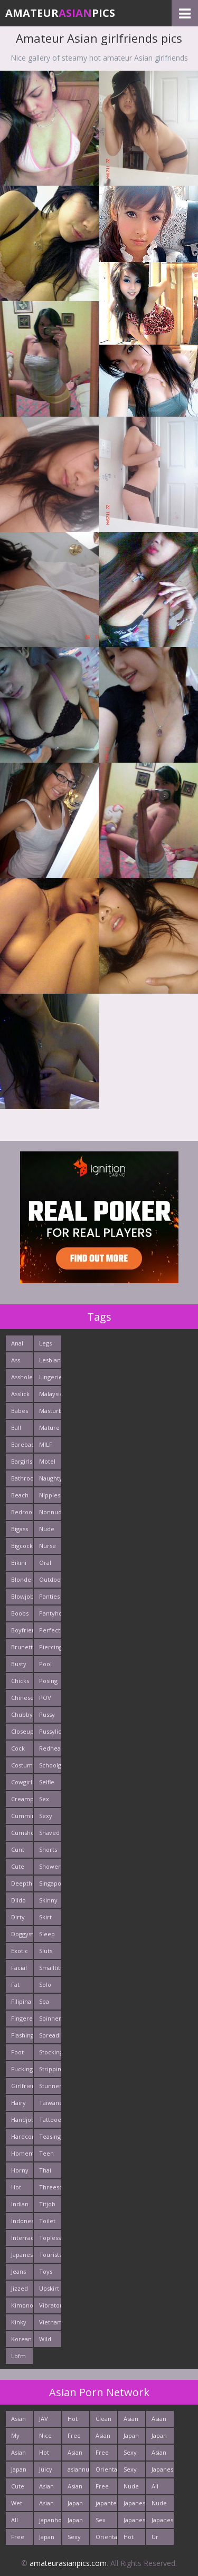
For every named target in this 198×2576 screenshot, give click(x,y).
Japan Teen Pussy (19, 2471)
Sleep (47, 1934)
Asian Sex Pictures (106, 2437)
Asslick (20, 1394)
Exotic (19, 1951)
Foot (17, 2052)
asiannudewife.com (78, 2469)
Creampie (22, 1799)
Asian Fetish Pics (132, 2421)
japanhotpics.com (50, 2520)
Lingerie (50, 1377)
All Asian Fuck (18, 2522)
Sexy (45, 1816)
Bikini (18, 1562)
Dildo (18, 1900)
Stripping (50, 2069)
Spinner (50, 2018)
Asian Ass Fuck (159, 2421)
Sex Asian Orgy (103, 2522)
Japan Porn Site (131, 2437)
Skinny (48, 1900)
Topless (50, 2238)
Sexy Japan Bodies (133, 2454)
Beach (20, 1495)
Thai (45, 2170)
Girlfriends (22, 2086)
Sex (44, 1799)
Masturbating (50, 1411)
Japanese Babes (162, 2522)
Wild (45, 2339)
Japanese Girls (134, 2522)
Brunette (22, 1647)
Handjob (22, 2119)
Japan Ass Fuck (75, 2522)
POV (45, 1698)
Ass (15, 1360)
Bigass (19, 1529)
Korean (21, 2339)
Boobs (20, 1613)
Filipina (21, 2001)
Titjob (47, 2204)
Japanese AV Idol (162, 2471)
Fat (15, 1984)
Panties (49, 1596)
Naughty (50, 1478)
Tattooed (50, 2119)
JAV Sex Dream (49, 2421)
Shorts (48, 1849)
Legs (45, 1343)
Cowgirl (21, 1782)
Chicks (20, 1681)
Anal (17, 1343)
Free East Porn (18, 2539)
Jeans (18, 2271)
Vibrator (50, 2305)
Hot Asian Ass (46, 2454)
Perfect (49, 1630)
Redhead (50, 1748)
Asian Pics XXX (18, 2454)
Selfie (46, 1782)
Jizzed (19, 2288)
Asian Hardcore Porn (78, 2488)
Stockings (50, 2052)
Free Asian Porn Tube (103, 2454)
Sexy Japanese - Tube (78, 2539)
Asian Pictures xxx (22, 2421)
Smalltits (50, 1968)
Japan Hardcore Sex (162, 2437)
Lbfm (18, 2356)
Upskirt (49, 2288)
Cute (17, 1866)
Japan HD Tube (46, 2539)
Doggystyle (22, 1934)
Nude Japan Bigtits (160, 2505)
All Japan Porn (159, 2488)
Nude (46, 1529)
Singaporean (50, 1883)
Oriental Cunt (106, 2539)
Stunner (50, 2086)
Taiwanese (50, 2103)
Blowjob (22, 1596)
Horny (20, 2170)
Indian (20, 2204)
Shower (50, 1866)
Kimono (22, 2305)
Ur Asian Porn (159, 2539)
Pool (45, 1664)
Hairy (18, 2103)
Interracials (22, 2238)
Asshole (22, 1377)
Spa (44, 2001)
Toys (45, 2271)
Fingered (22, 2018)
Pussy (47, 1714)
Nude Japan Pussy (131, 2488)
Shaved (49, 1833)
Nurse (47, 1546)
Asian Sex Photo (160, 2454)
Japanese (22, 2254)
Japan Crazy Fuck (75, 2505)
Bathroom (22, 1478)
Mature (49, 1427)
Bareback (22, 1444)
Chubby (22, 1714)
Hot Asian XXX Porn (75, 2421)
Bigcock (22, 1546)
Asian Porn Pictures (78, 2454)
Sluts (45, 1951)
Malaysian (50, 1394)
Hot (16, 2187)
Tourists (50, 2254)
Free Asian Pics (75, 2437)
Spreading (50, 2035)
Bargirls (21, 1461)
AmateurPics (60, 13)
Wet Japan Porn (18, 2505)
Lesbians (50, 1360)
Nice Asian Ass (46, 2437)
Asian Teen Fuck (46, 2488)
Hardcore (22, 2136)
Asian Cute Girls (46, 2505)
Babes (19, 1411)
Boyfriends (22, 1630)
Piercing (50, 1647)
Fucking (22, 2069)
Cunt (17, 1849)
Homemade (22, 2153)
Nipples (49, 1495)
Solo (45, 1984)
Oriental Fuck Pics (106, 2471)
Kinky (18, 2322)
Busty (18, 1664)
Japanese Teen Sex (134, 2505)
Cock (18, 1748)
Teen (46, 2153)
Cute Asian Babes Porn (19, 2488)
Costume (22, 1765)
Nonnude (50, 1512)
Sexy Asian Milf (131, 2471)
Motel (47, 1461)
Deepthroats (22, 1883)
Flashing (22, 2035)
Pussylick (50, 1731)
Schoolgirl (50, 1765)
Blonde (21, 1579)
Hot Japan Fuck (131, 2539)
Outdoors (50, 1579)
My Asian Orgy (18, 2437)
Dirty (18, 1917)
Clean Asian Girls (103, 2421)
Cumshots (22, 1833)
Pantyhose (50, 1613)
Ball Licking (21, 1430)
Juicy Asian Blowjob (50, 2471)
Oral (45, 1562)
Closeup (22, 1731)
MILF (45, 1444)
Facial (19, 1968)
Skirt (45, 1917)
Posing (48, 1681)
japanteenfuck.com (106, 2503)
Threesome (50, 2187)
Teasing (50, 2136)
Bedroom (22, 1512)
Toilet (47, 2221)
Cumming (22, 1816)
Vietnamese (50, 2322)
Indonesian (22, 2221)
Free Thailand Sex (106, 2488)
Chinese (22, 1698)
